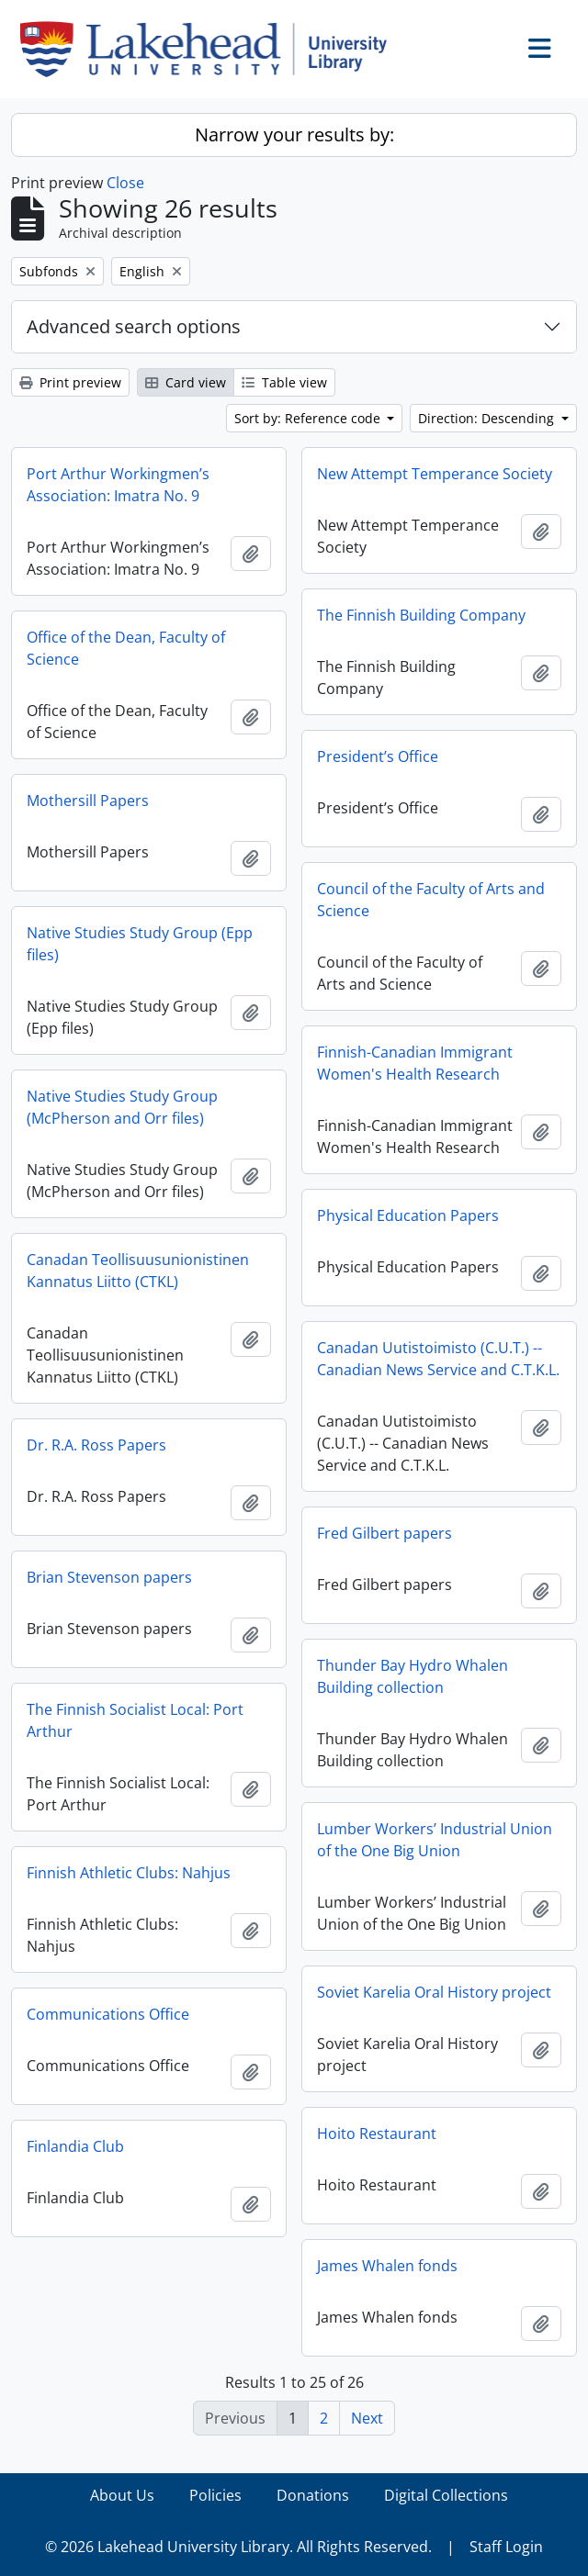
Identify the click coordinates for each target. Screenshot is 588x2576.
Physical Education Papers (408, 1215)
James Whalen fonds (387, 2266)
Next (367, 2418)
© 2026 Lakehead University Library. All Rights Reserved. (238, 2547)
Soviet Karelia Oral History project (434, 1992)
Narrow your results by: (294, 134)
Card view (185, 382)
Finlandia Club (75, 2146)
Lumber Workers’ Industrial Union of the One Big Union (434, 1840)
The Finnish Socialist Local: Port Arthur (135, 1720)
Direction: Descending (488, 418)
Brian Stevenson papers (109, 1577)
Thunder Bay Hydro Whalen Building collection (412, 1676)
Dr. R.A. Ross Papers (96, 1445)
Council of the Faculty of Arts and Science (431, 900)
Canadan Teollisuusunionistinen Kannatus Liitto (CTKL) (138, 1270)
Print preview (70, 382)
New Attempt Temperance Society (434, 474)
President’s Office (377, 756)
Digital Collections (446, 2495)
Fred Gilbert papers (384, 1533)
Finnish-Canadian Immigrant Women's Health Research (415, 1063)
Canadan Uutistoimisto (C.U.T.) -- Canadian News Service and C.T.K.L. (438, 1359)
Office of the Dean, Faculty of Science (126, 648)
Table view (284, 382)
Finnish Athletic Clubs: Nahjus (129, 1873)
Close (125, 183)
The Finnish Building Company (421, 615)
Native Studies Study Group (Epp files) (140, 944)
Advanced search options (134, 326)
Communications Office (108, 2014)
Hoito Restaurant (376, 2133)
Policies (215, 2495)
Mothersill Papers (88, 800)
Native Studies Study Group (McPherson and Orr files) (122, 1107)
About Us (122, 2495)
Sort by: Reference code (309, 418)
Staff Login (506, 2547)
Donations (313, 2495)
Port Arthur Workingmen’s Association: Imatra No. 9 (118, 485)
